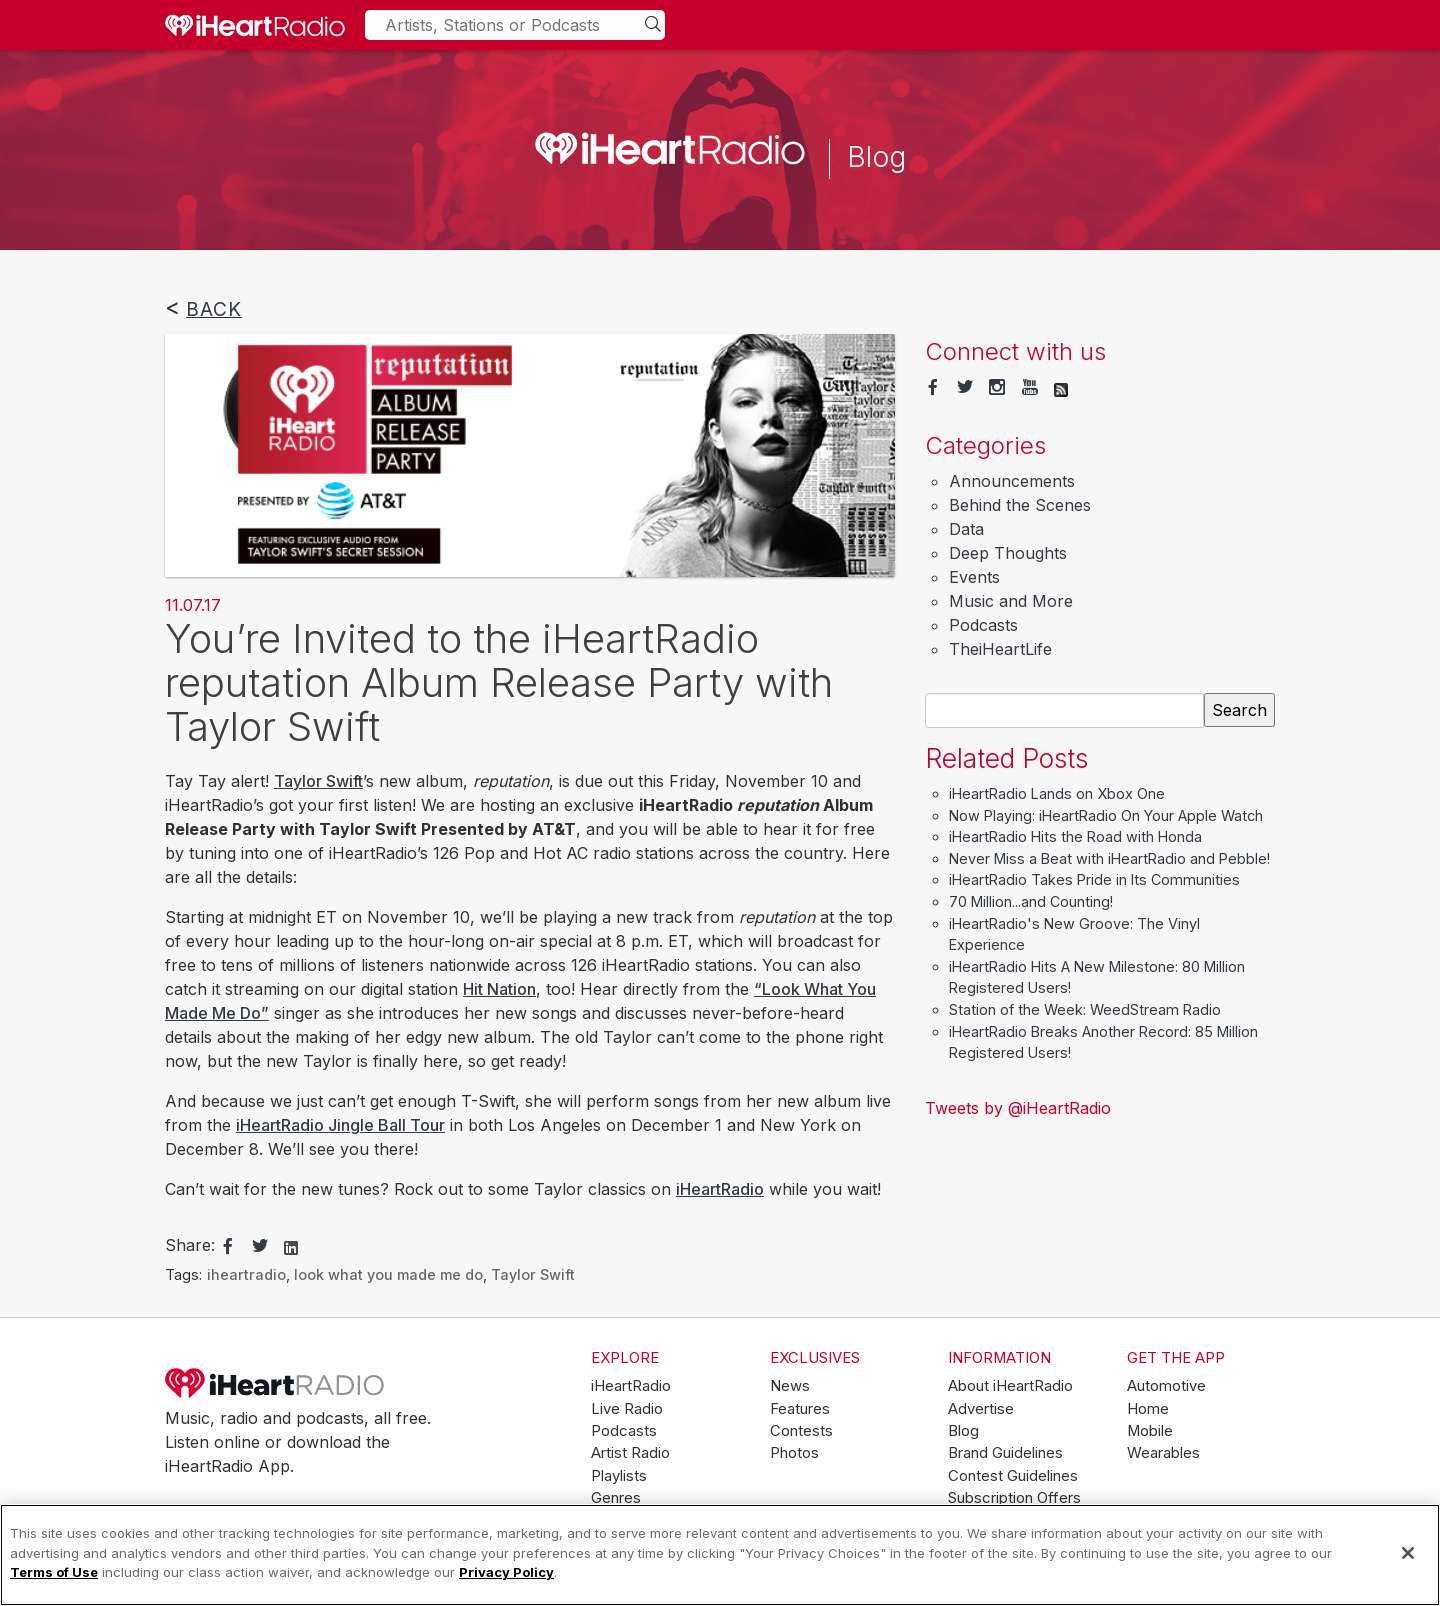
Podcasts (983, 625)
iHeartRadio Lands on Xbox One (1057, 793)
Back (214, 309)
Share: (190, 1245)
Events (974, 577)
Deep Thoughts (1008, 553)
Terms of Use (54, 1572)
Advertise (981, 1409)
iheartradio (246, 1274)
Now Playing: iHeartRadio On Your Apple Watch (1106, 815)
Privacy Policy (506, 1572)
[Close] (1408, 1553)
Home (1148, 1409)
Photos (794, 1453)
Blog (963, 1431)
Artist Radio (630, 1453)
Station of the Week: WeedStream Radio (1085, 1009)
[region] (720, 1555)
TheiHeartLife (1000, 649)
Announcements (1012, 481)
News (790, 1386)
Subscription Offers (1014, 1498)
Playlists (619, 1476)
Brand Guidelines (1005, 1453)
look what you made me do (388, 1274)
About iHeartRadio (1010, 1386)
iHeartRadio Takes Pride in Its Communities (1094, 879)
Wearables (1163, 1453)
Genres (616, 1498)
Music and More (1011, 601)
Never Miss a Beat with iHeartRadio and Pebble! (1109, 858)
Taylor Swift (318, 781)
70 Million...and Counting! (1031, 901)
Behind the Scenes (1020, 505)
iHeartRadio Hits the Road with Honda (1075, 836)
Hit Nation (499, 989)
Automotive (1166, 1386)
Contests (801, 1431)
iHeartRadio (720, 1189)
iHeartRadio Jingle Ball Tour (340, 1125)
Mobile (1150, 1431)
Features (800, 1409)
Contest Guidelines (1013, 1476)
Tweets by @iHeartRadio (1018, 1108)
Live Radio (627, 1409)
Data (966, 529)
